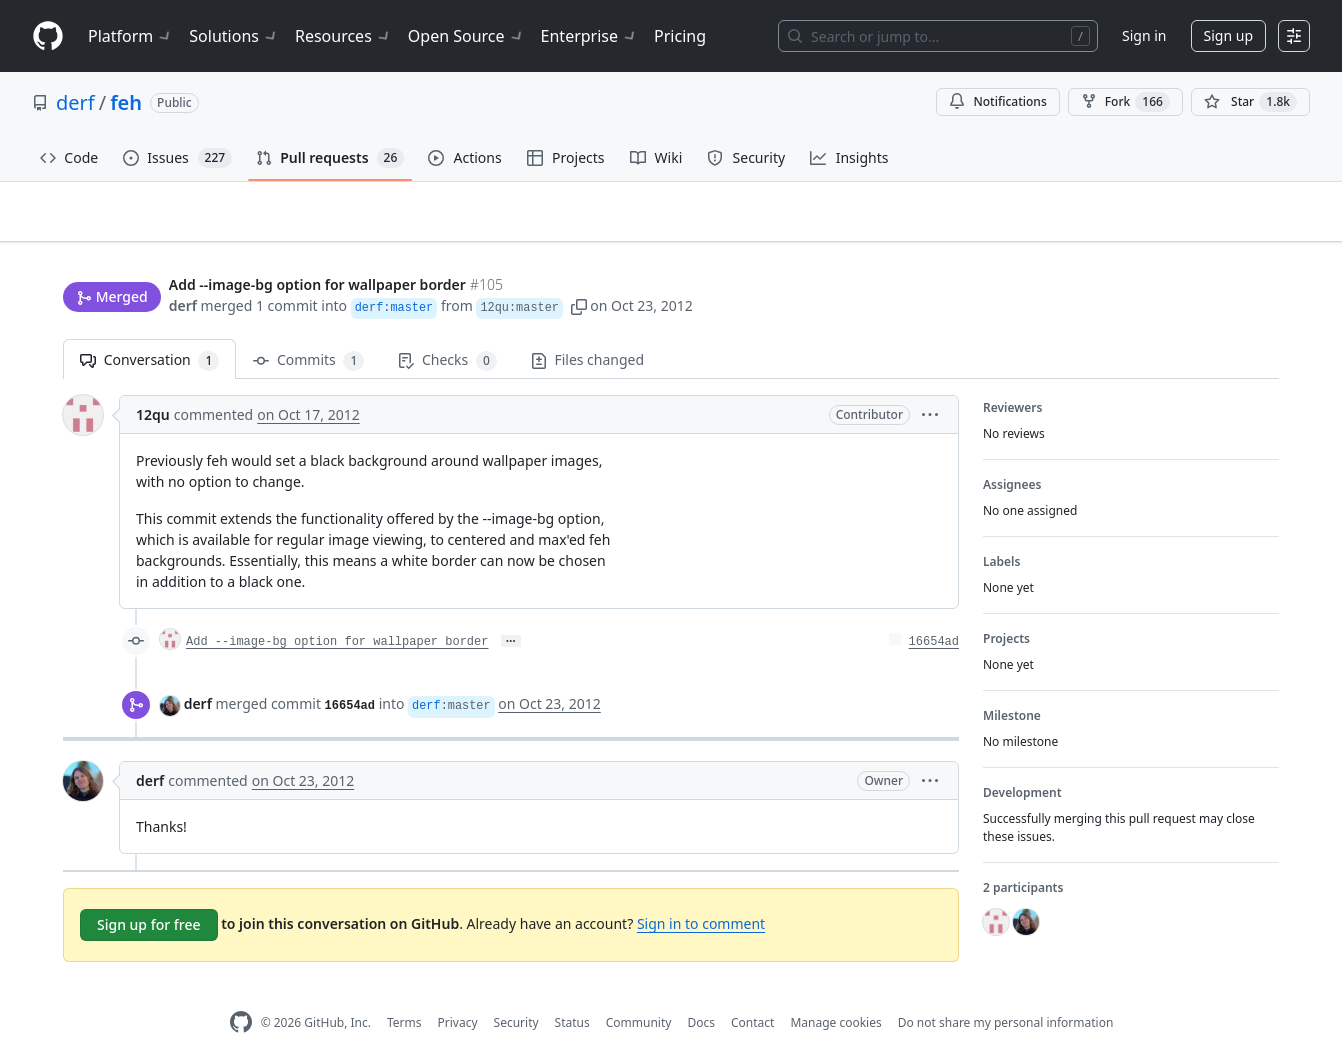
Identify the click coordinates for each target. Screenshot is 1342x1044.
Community (639, 991)
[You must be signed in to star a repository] (1250, 102)
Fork (1125, 102)
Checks (447, 329)
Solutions (234, 36)
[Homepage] (48, 36)
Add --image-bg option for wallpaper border (337, 611)
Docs (701, 991)
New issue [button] (1217, 225)
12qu (153, 383)
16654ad (934, 611)
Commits (308, 329)
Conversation (149, 329)
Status (572, 991)
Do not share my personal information (1006, 991)
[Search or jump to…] (938, 36)
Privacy (458, 991)
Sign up (1228, 35)
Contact (752, 991)
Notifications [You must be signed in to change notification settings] (997, 101)
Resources (343, 36)
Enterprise (589, 36)
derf (75, 102)
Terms (404, 991)
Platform (130, 36)
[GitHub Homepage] (241, 991)
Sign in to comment (701, 892)
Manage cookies (835, 991)
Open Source (466, 36)
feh (126, 102)
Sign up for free (149, 893)
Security (516, 991)
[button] (579, 267)
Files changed (587, 328)
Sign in (1144, 35)
